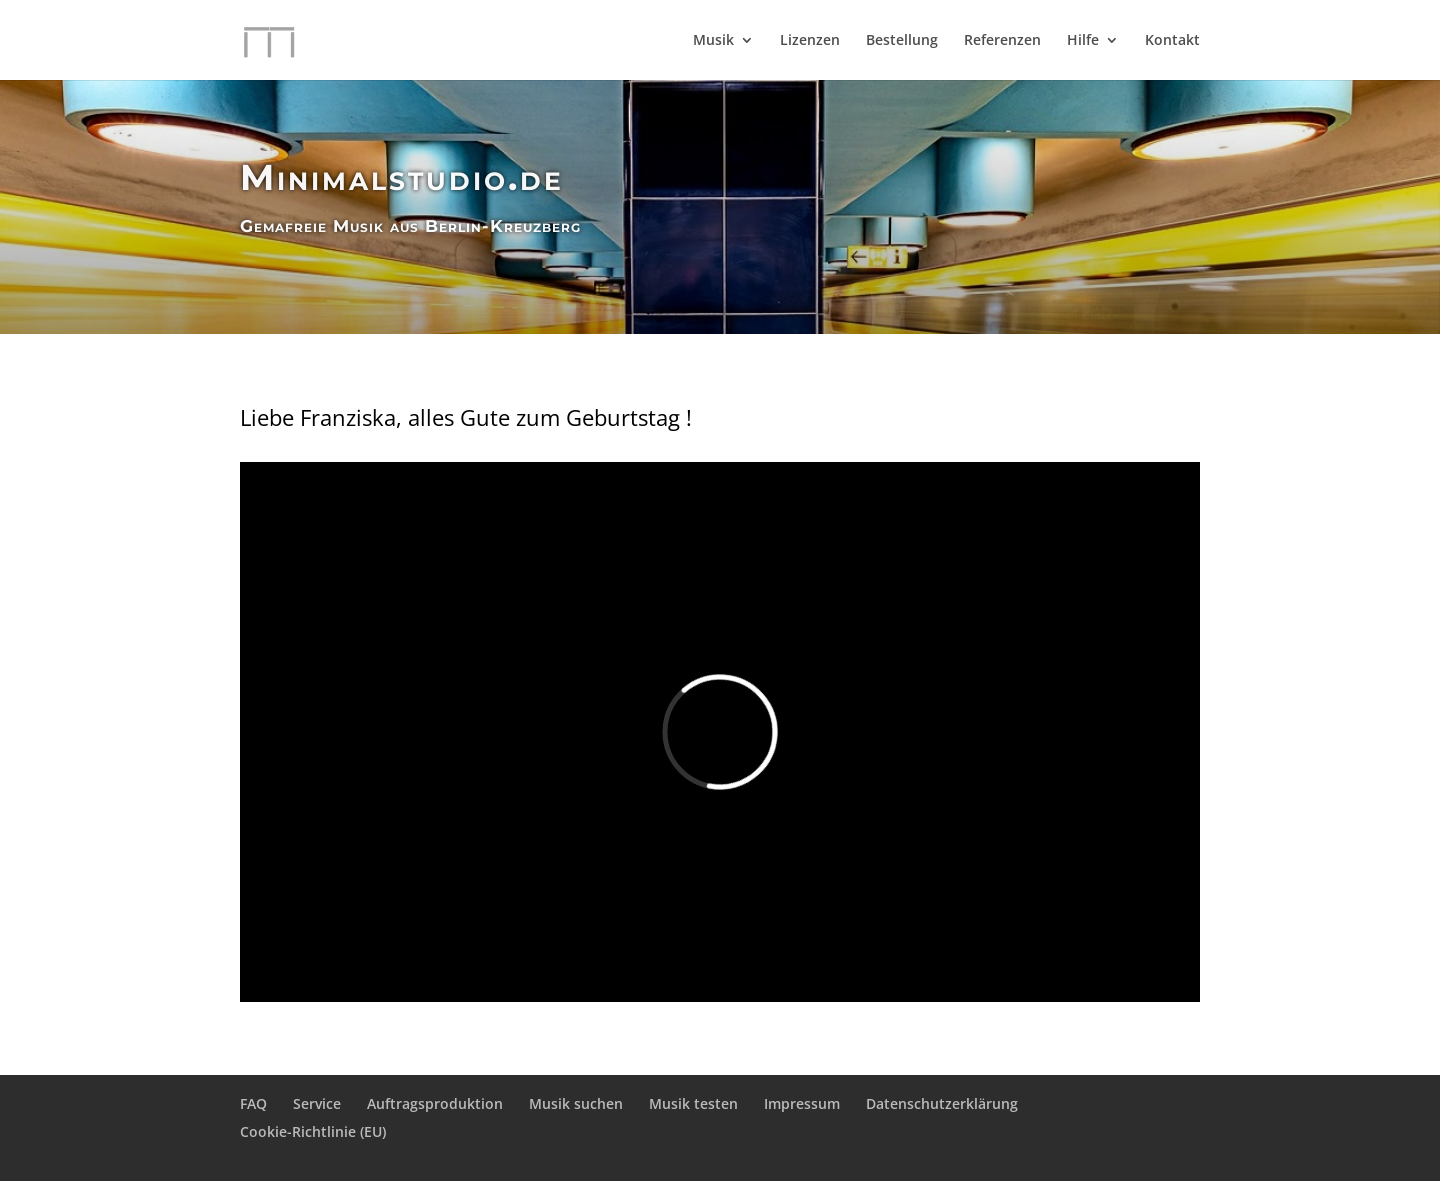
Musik (713, 41)
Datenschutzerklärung (942, 1103)
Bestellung (902, 41)
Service (317, 1103)
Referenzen (1002, 41)
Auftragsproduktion (435, 1103)
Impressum (802, 1103)
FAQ (253, 1103)
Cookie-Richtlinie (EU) (313, 1131)
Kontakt (1172, 41)
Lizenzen (810, 41)
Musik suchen (576, 1103)
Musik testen (693, 1103)
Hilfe (1083, 41)
